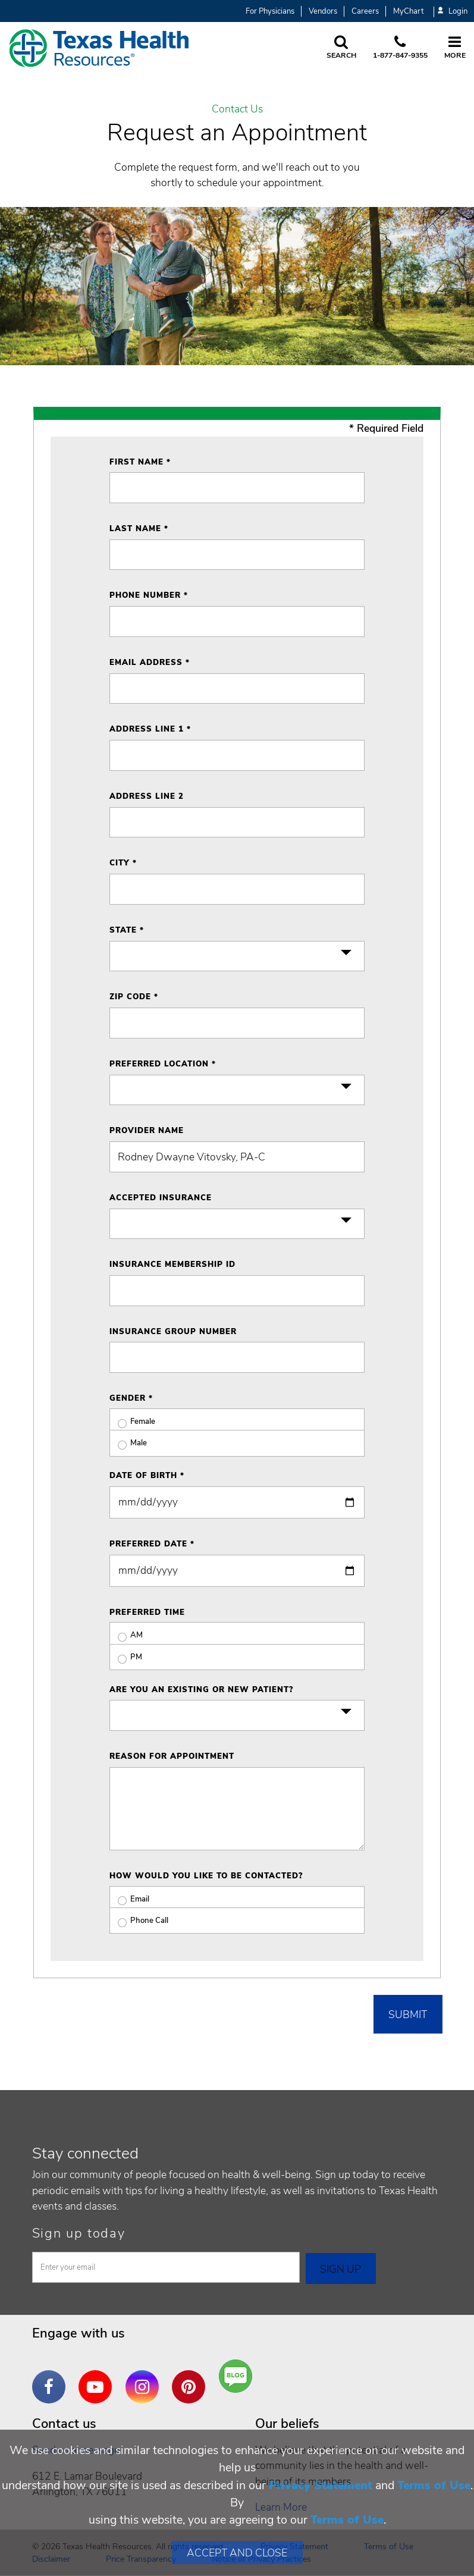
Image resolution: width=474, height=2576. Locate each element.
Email (129, 1899)
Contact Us (237, 109)
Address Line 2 (146, 796)
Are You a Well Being (238, 2376)
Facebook (51, 2378)
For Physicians (270, 11)
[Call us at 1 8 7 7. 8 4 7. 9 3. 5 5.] (400, 48)
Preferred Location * (162, 1064)
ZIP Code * (133, 997)
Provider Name (146, 1130)
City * (123, 863)
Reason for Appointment (171, 1756)
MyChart (408, 11)
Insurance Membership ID (172, 1264)
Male (128, 1443)
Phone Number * (148, 595)
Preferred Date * (151, 1544)
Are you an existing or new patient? (201, 1689)
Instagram (145, 2378)
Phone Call (138, 1921)
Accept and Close (237, 2553)
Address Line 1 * (150, 729)
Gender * (131, 1398)
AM (126, 1635)
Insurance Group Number (173, 1331)
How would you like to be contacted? (206, 1876)
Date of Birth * (146, 1475)
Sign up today (78, 2233)
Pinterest (191, 2378)
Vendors (323, 11)
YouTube (98, 2378)
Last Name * (138, 528)
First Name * (140, 462)
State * (126, 930)
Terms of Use (433, 2485)
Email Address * (149, 662)
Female (132, 1422)
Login (452, 12)
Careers (365, 11)
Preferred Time (147, 1612)
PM (125, 1657)
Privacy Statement (320, 2485)
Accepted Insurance (160, 1198)
